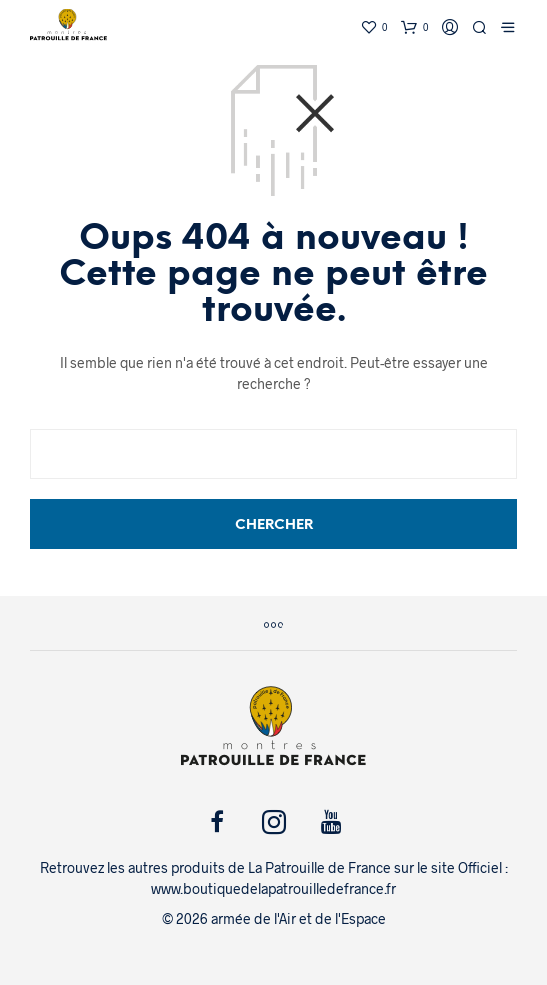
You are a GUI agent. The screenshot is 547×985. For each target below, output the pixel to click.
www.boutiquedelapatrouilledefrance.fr (273, 888)
